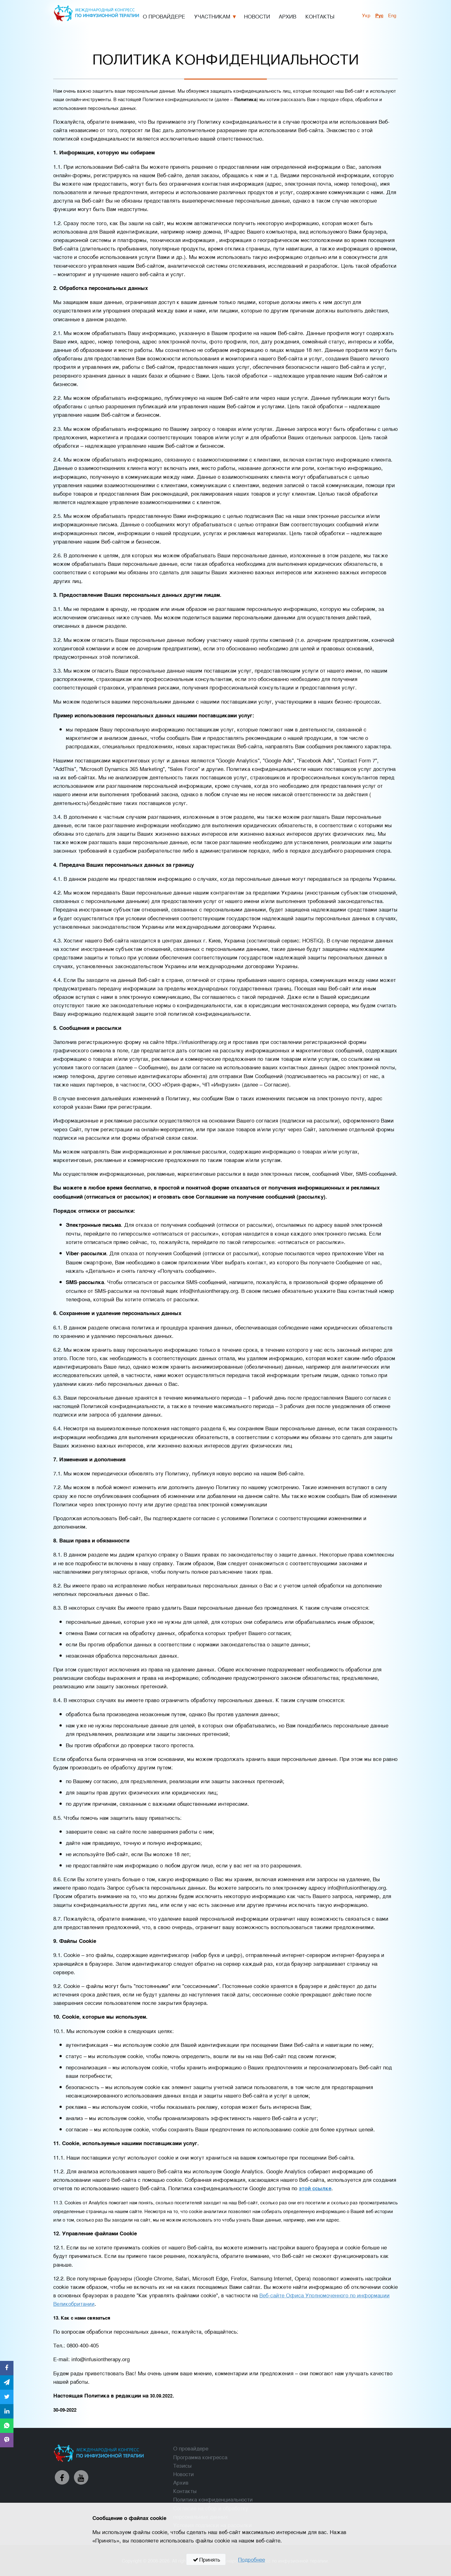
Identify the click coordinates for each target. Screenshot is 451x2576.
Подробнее (251, 2559)
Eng (392, 15)
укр (366, 15)
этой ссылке (315, 2188)
